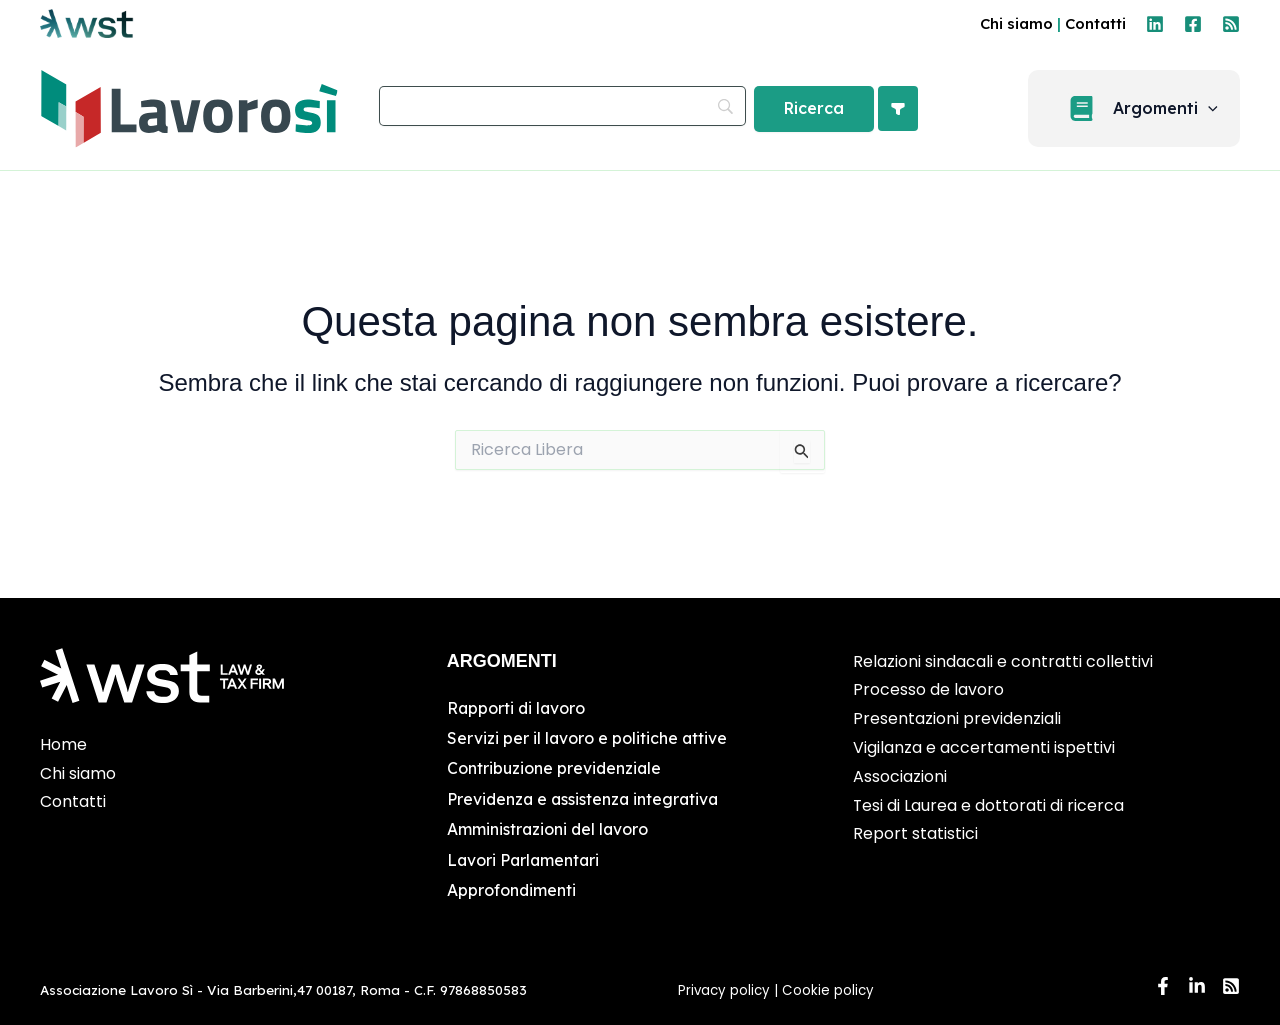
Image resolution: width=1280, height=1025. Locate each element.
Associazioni (900, 776)
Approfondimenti (512, 890)
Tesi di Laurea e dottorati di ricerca (989, 805)
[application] (1217, 109)
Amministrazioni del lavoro (549, 829)
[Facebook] (1193, 24)
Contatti (1095, 23)
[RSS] (1231, 24)
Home (63, 744)
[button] (1143, 108)
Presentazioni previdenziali (957, 718)
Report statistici (915, 833)
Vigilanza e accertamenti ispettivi (984, 747)
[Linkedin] (1155, 24)
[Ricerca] (814, 109)
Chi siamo (1016, 23)
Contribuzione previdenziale (555, 768)
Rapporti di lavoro (517, 708)
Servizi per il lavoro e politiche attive (588, 738)
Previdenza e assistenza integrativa (585, 799)
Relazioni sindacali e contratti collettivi (1003, 661)
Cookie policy (830, 990)
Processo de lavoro (928, 689)
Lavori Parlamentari (525, 860)
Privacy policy (724, 990)
